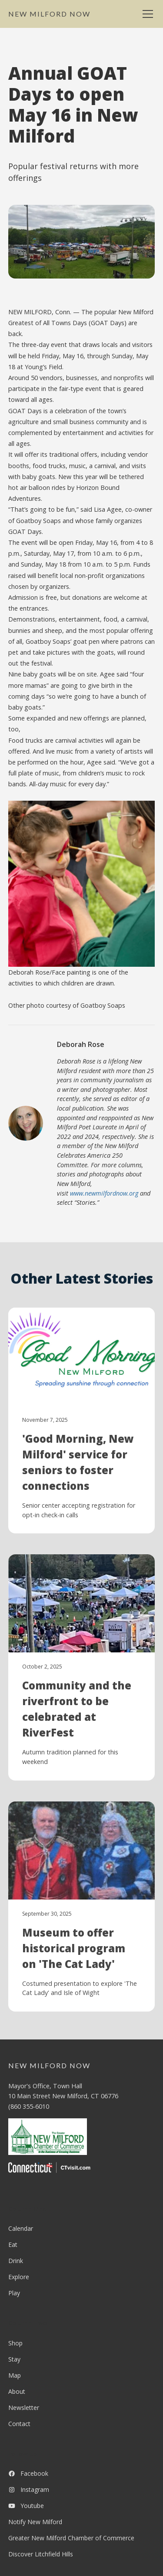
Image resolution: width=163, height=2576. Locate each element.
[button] (146, 13)
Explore (18, 2277)
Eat (12, 2244)
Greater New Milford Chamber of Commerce (71, 2538)
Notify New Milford (35, 2522)
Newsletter (23, 2407)
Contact (19, 2424)
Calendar (20, 2228)
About (16, 2391)
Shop (15, 2343)
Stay (14, 2359)
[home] (49, 14)
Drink (15, 2261)
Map (14, 2375)
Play (14, 2293)
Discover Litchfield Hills (40, 2554)
